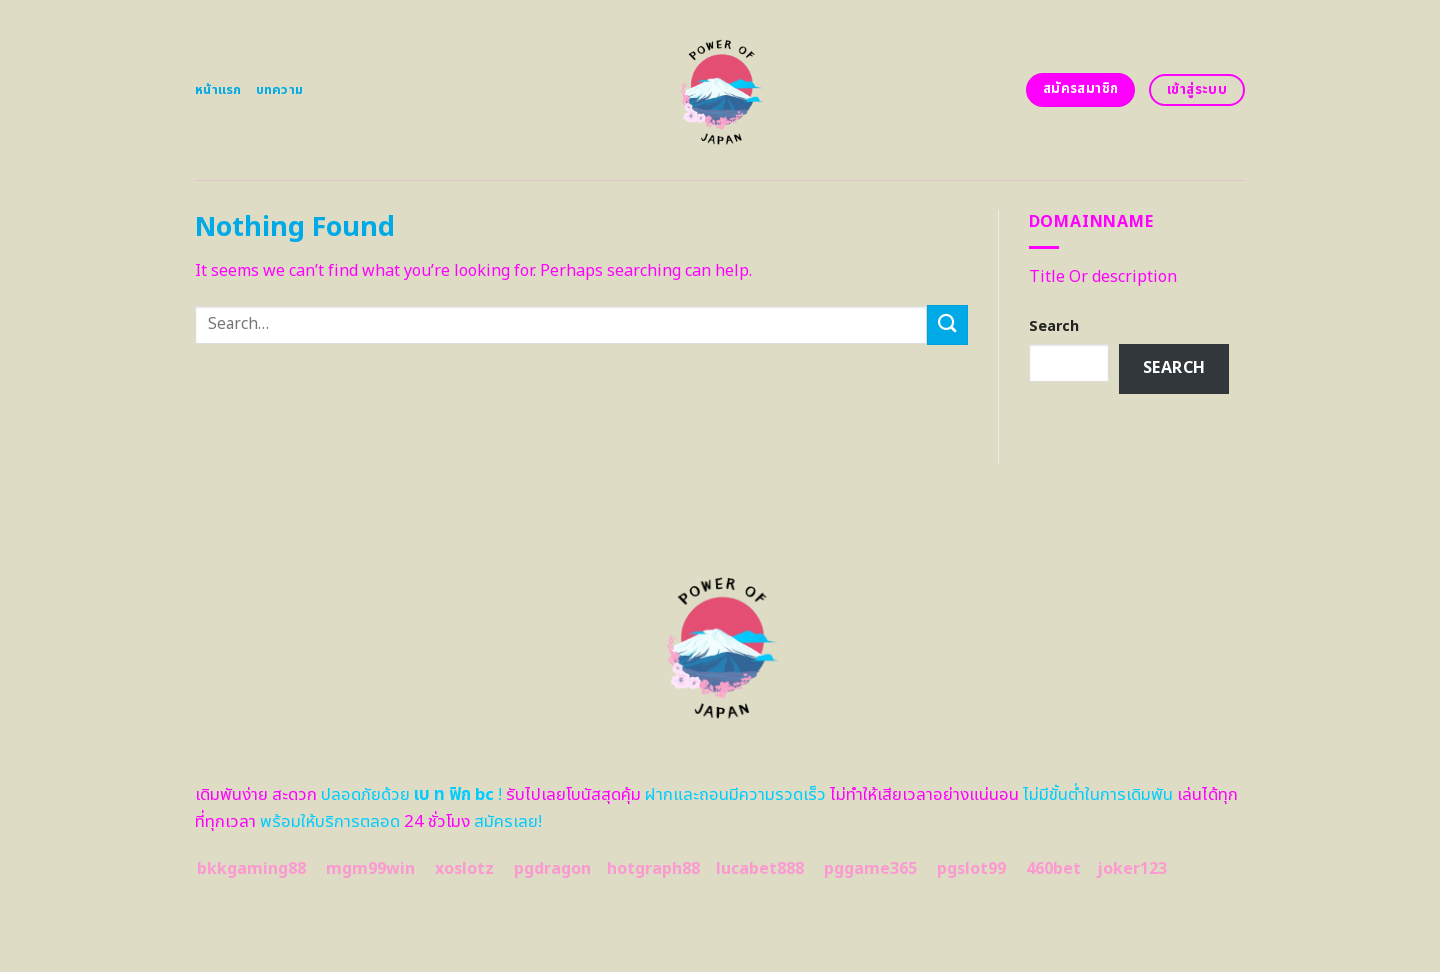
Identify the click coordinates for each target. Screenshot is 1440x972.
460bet (1053, 869)
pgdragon (552, 869)
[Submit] (947, 324)
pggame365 (870, 869)
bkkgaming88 (251, 869)
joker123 (1132, 869)
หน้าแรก (218, 90)
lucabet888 (760, 869)
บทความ (280, 90)
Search (1054, 326)
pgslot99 (971, 869)
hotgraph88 (653, 869)
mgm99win (370, 869)
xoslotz (464, 869)
